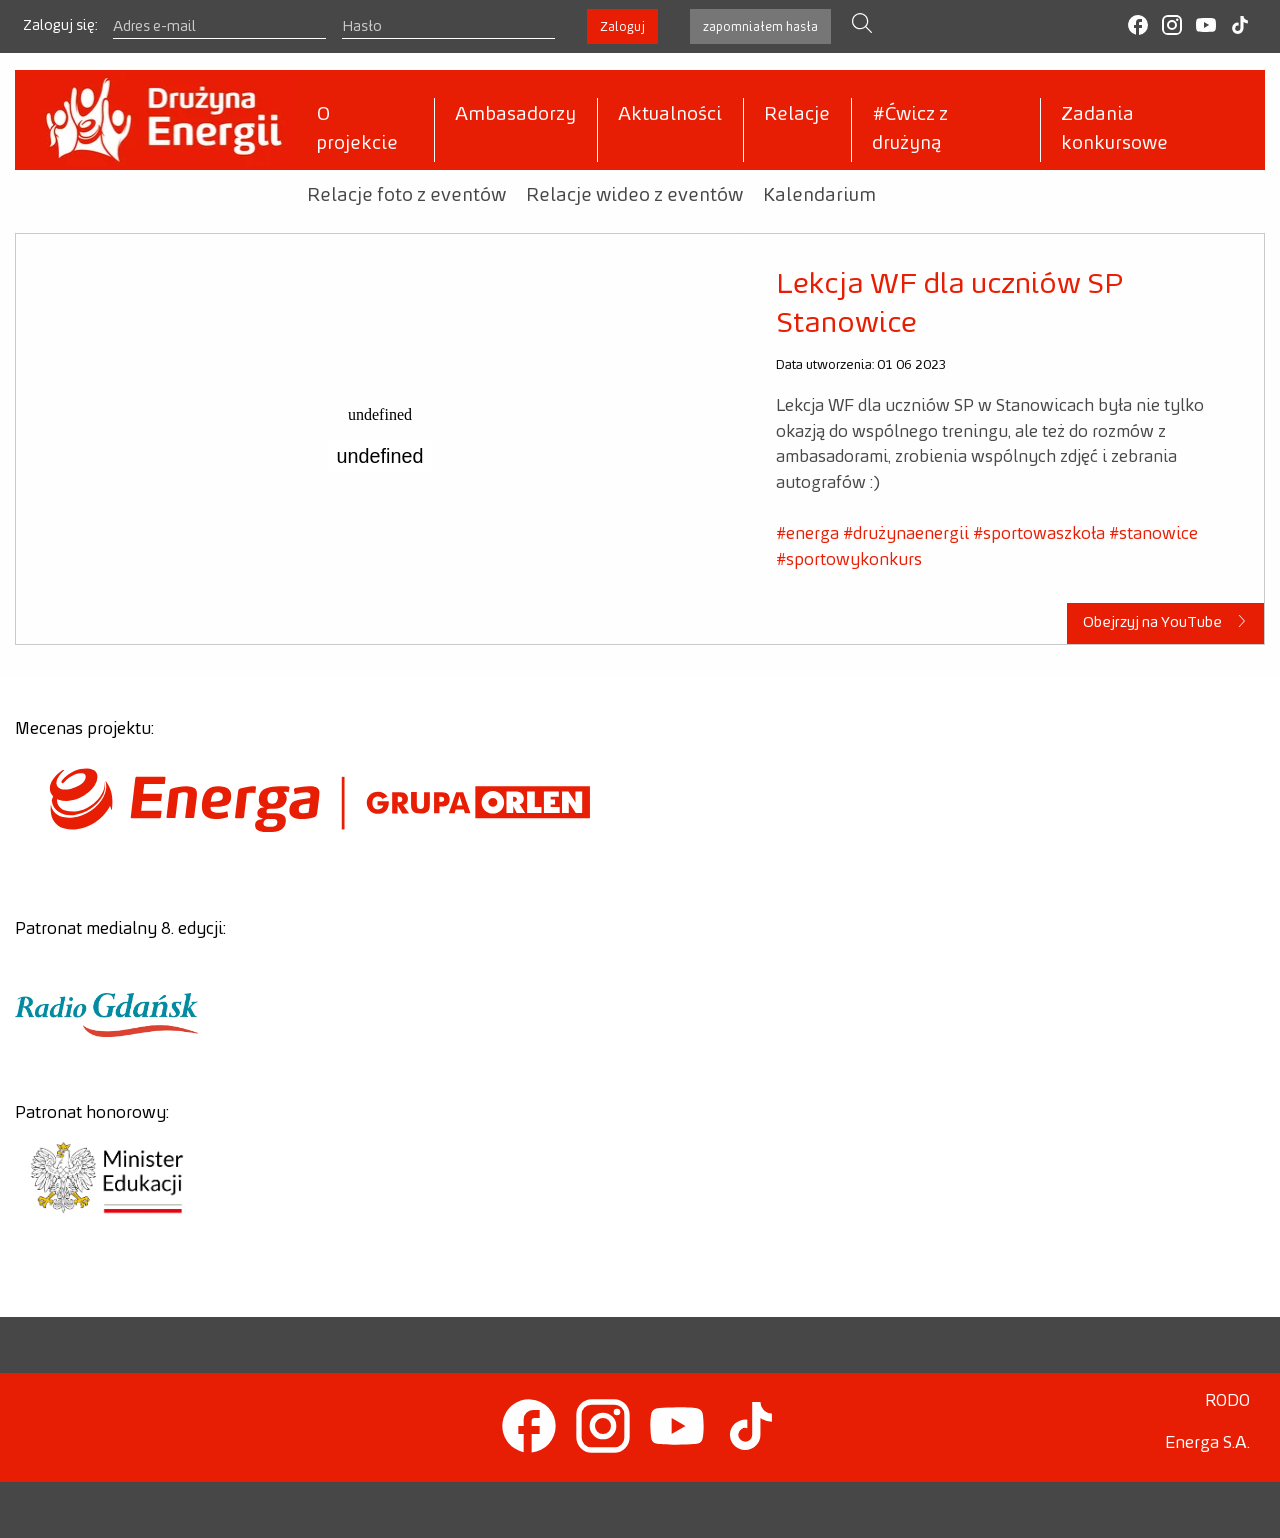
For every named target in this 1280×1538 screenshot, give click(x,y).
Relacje (797, 115)
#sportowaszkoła (1039, 534)
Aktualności (670, 115)
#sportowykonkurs (849, 560)
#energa (807, 534)
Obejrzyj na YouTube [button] (1166, 622)
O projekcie (357, 129)
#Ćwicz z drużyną (910, 129)
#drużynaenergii (906, 534)
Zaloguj (622, 27)
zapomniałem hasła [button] (760, 27)
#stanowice (1153, 534)
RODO (1227, 1401)
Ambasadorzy (515, 115)
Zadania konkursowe (1114, 129)
